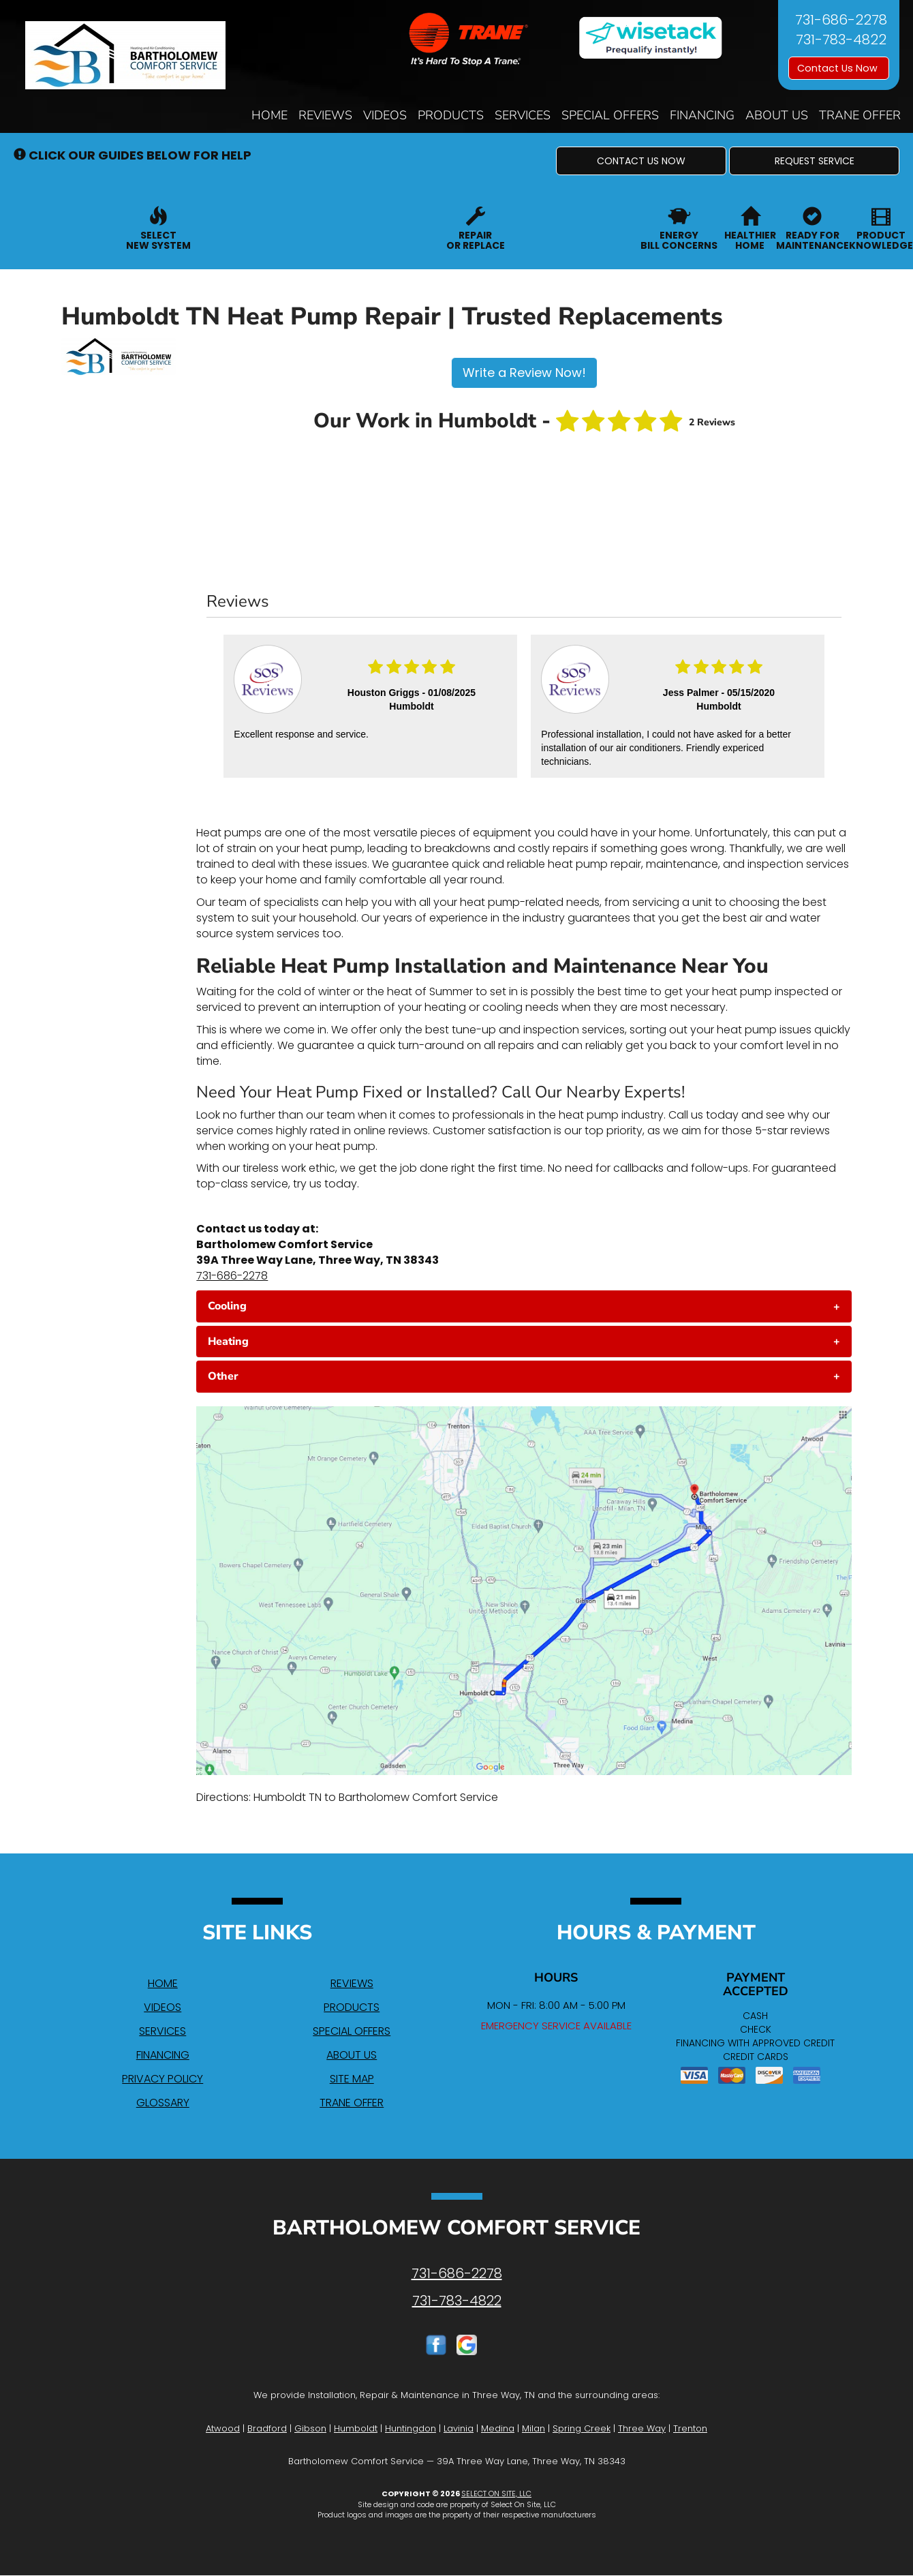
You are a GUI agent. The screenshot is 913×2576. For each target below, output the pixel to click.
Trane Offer (860, 115)
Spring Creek (581, 2428)
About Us (776, 115)
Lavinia (459, 2428)
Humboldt (355, 2428)
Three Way (642, 2428)
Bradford (267, 2428)
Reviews (325, 115)
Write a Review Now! (524, 372)
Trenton (690, 2428)
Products (451, 115)
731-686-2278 (232, 1276)
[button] (641, 161)
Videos (385, 115)
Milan (533, 2428)
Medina (497, 2428)
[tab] (524, 1306)
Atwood (223, 2428)
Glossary (162, 2102)
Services (523, 115)
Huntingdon (410, 2428)
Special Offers (610, 115)
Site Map (352, 2079)
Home (269, 115)
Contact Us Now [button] (838, 68)
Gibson (310, 2428)
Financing (702, 115)
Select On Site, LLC (496, 2493)
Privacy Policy (162, 2079)
